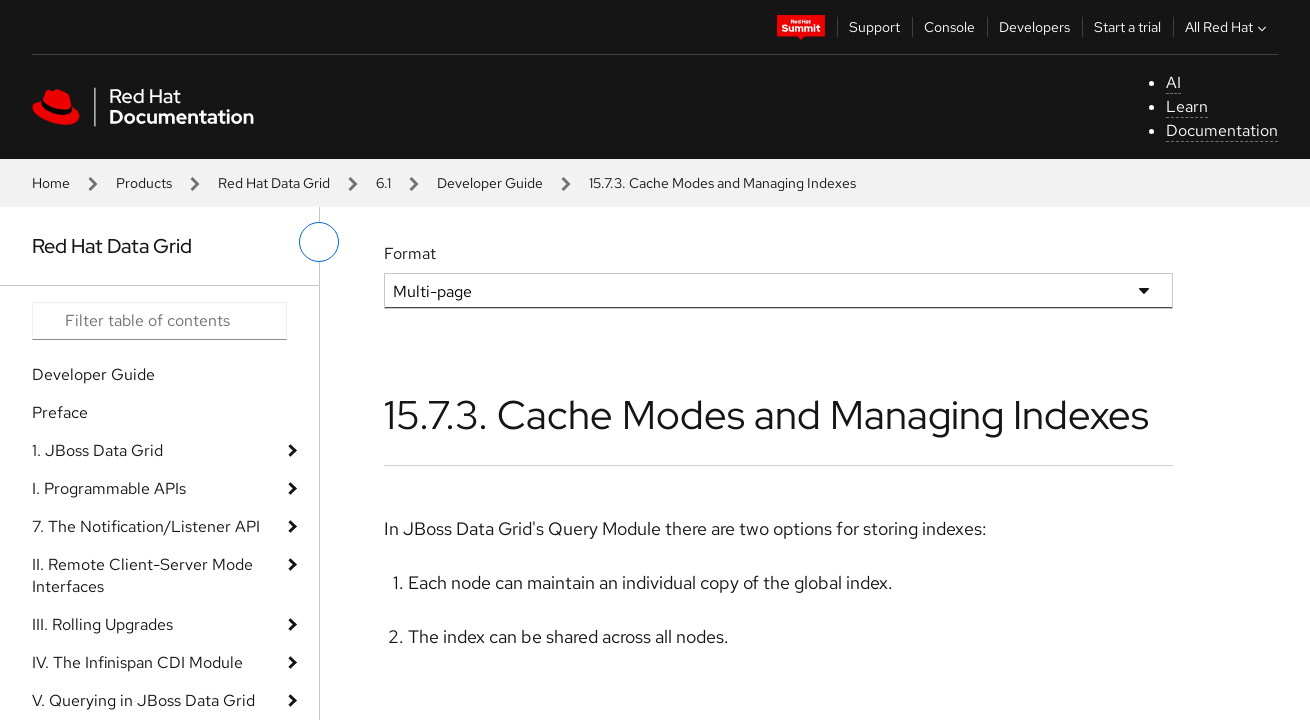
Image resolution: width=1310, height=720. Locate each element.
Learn (1187, 106)
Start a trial (1127, 27)
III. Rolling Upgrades (102, 624)
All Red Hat (1228, 27)
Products (144, 183)
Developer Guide (490, 183)
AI (1173, 82)
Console (949, 27)
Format (410, 253)
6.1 (383, 183)
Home (51, 183)
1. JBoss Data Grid (97, 450)
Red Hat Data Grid (274, 183)
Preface (60, 412)
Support (874, 27)
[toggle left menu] (319, 242)
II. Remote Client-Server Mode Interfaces (142, 575)
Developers (1034, 27)
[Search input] (159, 321)
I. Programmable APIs (109, 488)
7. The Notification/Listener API (146, 526)
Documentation (1222, 130)
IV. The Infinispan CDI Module (137, 662)
